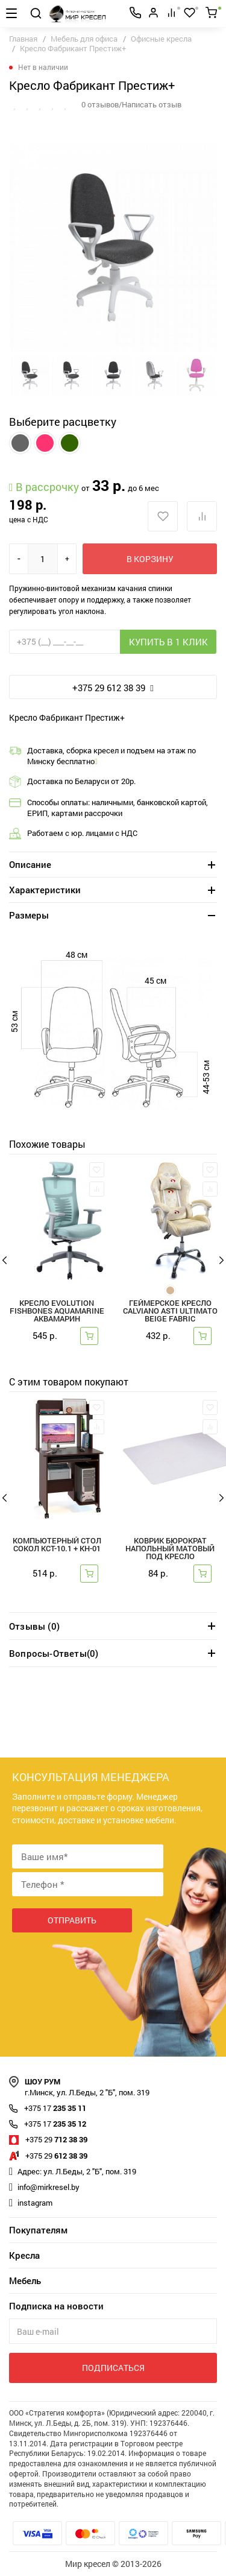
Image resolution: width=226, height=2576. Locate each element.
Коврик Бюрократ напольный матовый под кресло (170, 1549)
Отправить (72, 1920)
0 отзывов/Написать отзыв (131, 104)
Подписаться (113, 2367)
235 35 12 (55, 2123)
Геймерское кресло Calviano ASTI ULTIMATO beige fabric (170, 1311)
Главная (23, 38)
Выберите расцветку (62, 421)
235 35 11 (55, 2108)
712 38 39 (56, 2139)
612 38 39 (56, 2155)
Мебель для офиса (84, 38)
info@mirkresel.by (48, 2187)
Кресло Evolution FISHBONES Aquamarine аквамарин (57, 1311)
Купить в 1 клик (168, 642)
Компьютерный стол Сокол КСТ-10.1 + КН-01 (57, 1545)
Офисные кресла (161, 38)
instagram (34, 2202)
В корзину (150, 559)
